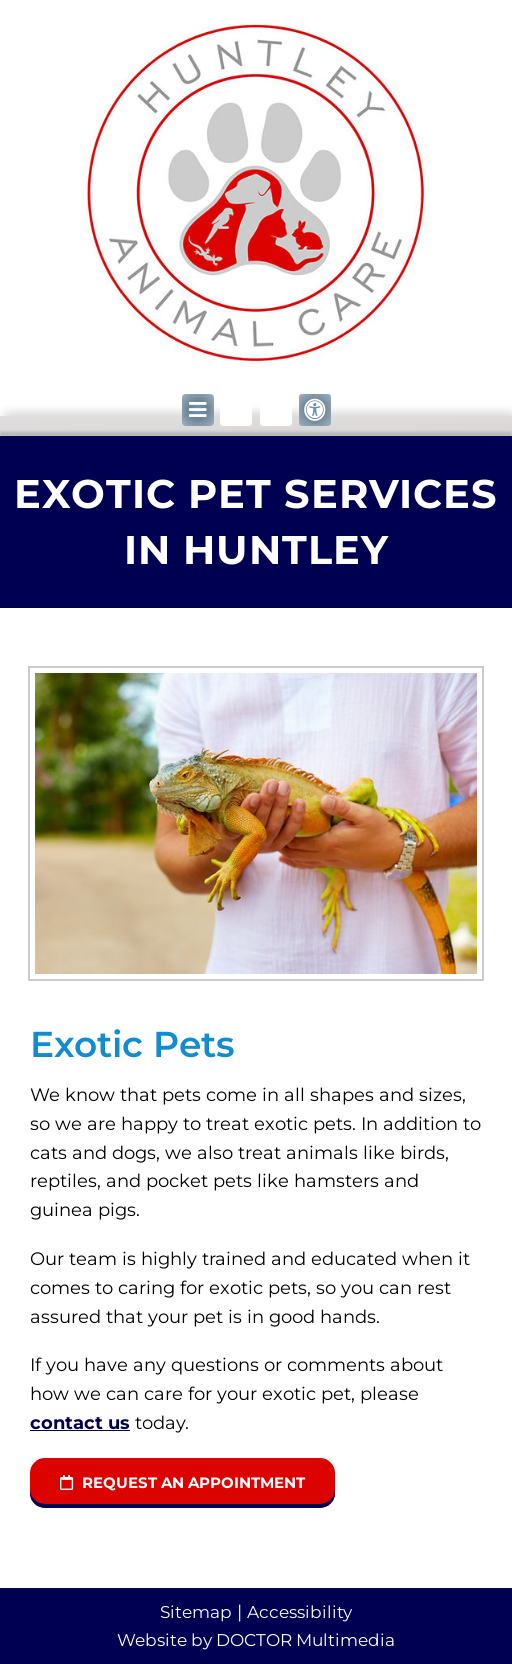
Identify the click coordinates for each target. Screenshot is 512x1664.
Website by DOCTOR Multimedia (256, 1640)
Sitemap (196, 1612)
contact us (80, 1423)
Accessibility (299, 1612)
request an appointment (182, 1482)
